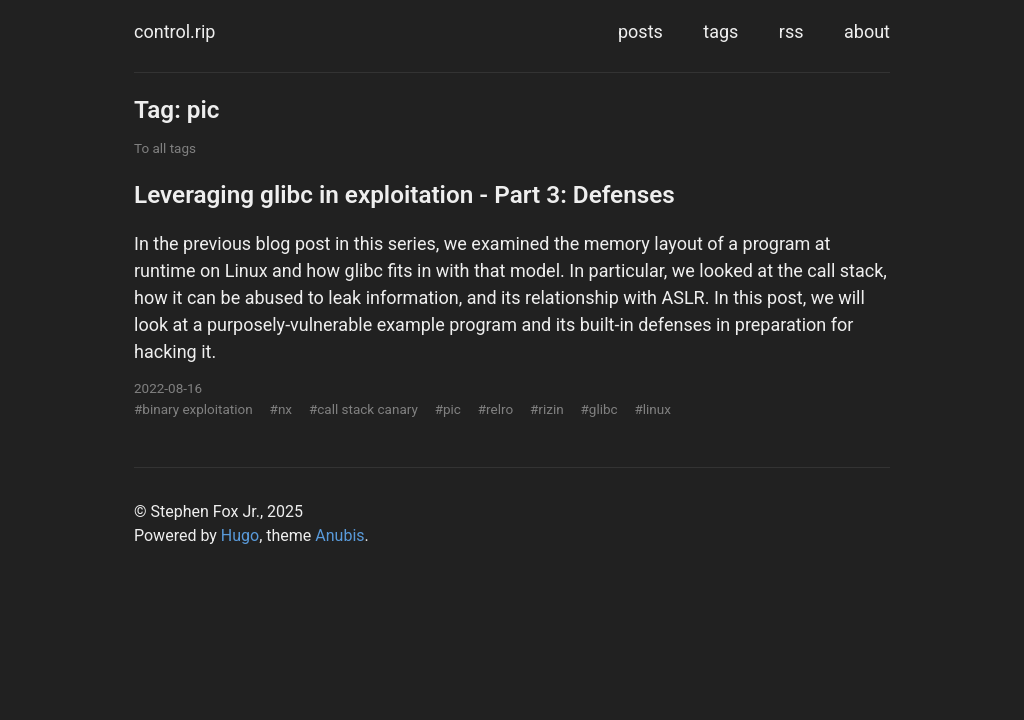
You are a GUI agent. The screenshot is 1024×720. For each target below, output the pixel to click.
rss (791, 31)
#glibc (598, 409)
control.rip (174, 31)
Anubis (339, 535)
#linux (652, 409)
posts (640, 31)
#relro (495, 409)
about (867, 31)
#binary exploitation (193, 409)
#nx (281, 409)
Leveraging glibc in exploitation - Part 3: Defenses (404, 194)
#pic (448, 409)
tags (720, 31)
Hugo (240, 535)
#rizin (547, 409)
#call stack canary (363, 409)
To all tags (165, 148)
